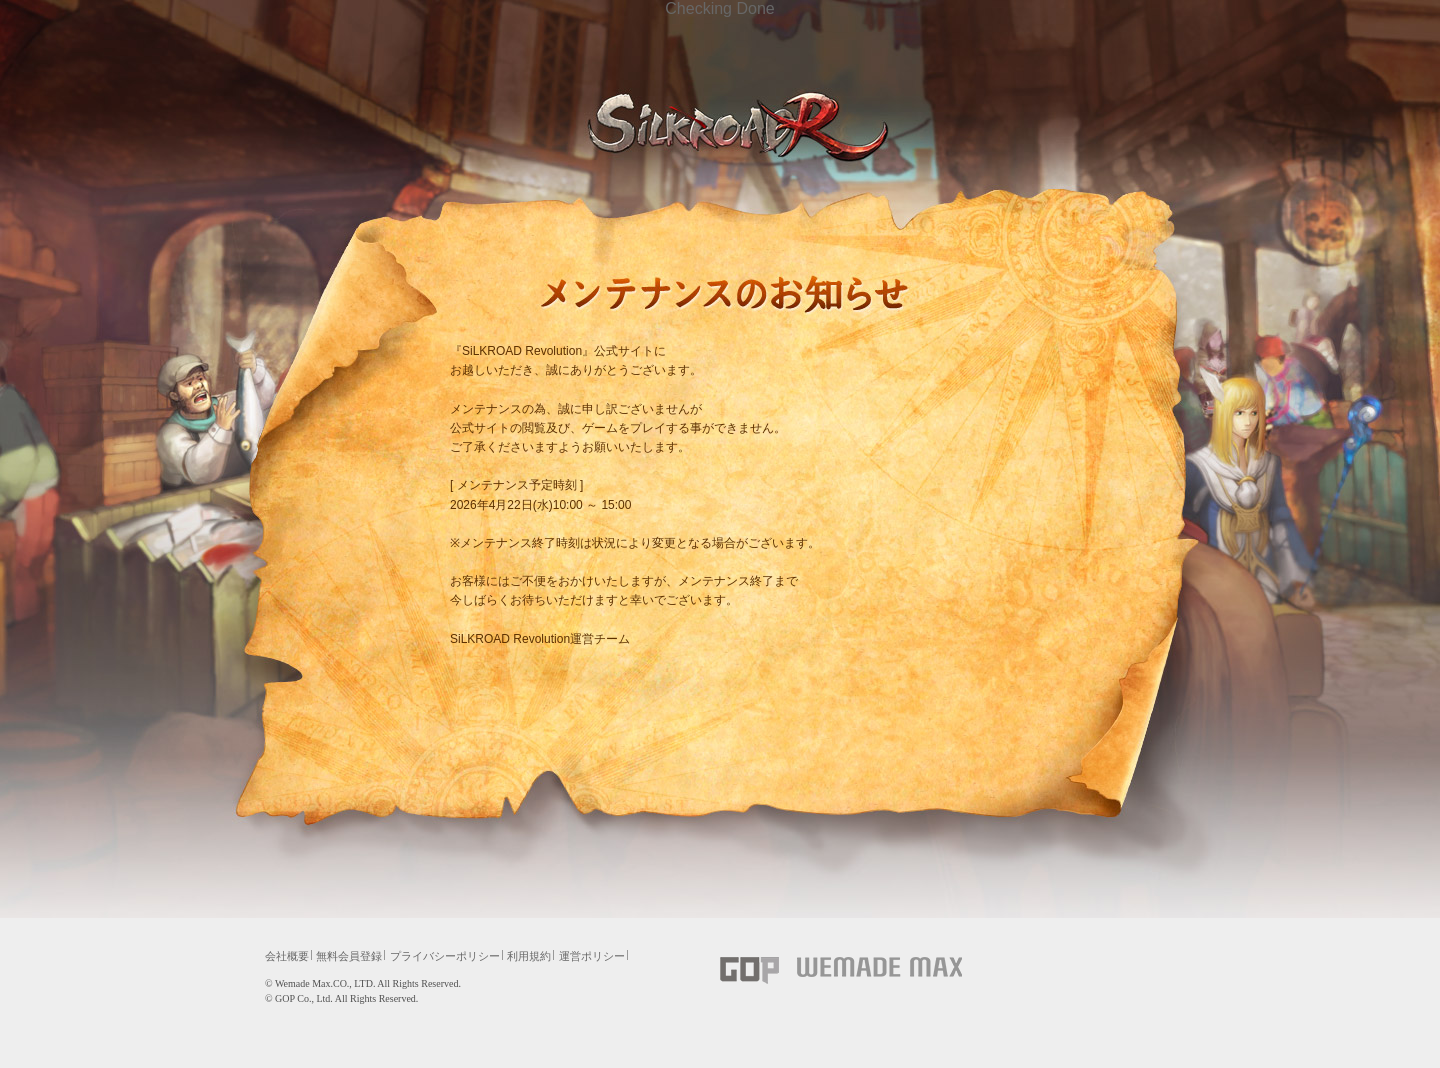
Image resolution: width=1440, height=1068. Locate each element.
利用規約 (529, 956)
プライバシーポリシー (445, 956)
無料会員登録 (349, 956)
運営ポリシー (592, 956)
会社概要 (287, 956)
